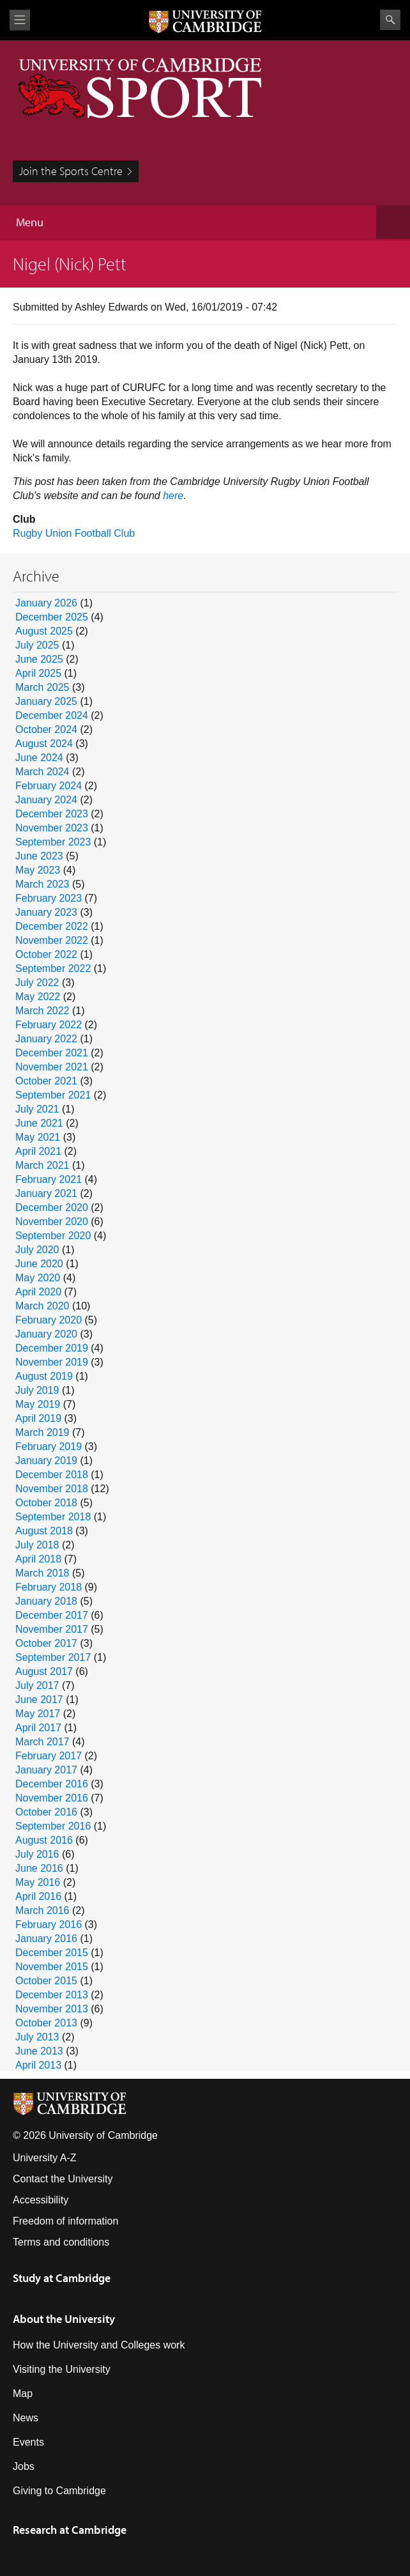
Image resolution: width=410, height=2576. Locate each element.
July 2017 (37, 1685)
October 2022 (46, 954)
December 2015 (51, 1952)
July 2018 (37, 1544)
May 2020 (37, 1277)
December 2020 (51, 1207)
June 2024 (39, 757)
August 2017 (44, 1671)
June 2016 (39, 1868)
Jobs (23, 2466)
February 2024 (48, 785)
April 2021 (38, 1151)
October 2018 (46, 1502)
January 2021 (46, 1193)
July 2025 (37, 645)
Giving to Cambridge (59, 2490)
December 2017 (51, 1615)
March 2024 (42, 771)
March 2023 (42, 884)
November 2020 (51, 1221)
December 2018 (51, 1474)
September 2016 (53, 1826)
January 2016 (46, 1938)
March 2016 (42, 1910)
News (25, 2417)
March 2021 (42, 1165)
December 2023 (51, 813)
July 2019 (37, 1390)
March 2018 (42, 1573)
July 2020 (37, 1249)
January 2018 (46, 1601)
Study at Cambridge (61, 2278)
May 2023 (37, 870)
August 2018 (44, 1530)
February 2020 (48, 1320)
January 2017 (46, 1769)
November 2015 (51, 1966)
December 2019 (51, 1348)
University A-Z (45, 2157)
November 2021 (51, 1066)
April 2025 (38, 673)
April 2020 (38, 1291)
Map (23, 2393)
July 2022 (37, 982)
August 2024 (44, 743)
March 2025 (42, 687)
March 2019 (42, 1432)
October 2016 (46, 1812)
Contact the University (63, 2178)
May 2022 (37, 996)
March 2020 (42, 1305)
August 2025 (44, 631)
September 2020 (53, 1235)
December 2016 (51, 1783)
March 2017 (42, 1741)
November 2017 (51, 1629)
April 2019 (38, 1418)
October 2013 (46, 2022)
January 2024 (46, 799)
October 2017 (46, 1643)
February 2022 (48, 1024)
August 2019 (44, 1376)
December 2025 (51, 617)
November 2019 (51, 1362)
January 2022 (46, 1038)
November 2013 (51, 2008)
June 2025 (39, 659)
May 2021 (37, 1137)
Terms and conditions (61, 2242)
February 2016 (48, 1924)
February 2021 (48, 1179)
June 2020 (39, 1263)
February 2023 (48, 898)
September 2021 (53, 1095)
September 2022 (53, 968)
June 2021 (39, 1123)
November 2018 (51, 1488)
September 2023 (53, 842)
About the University (64, 2318)
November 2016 (51, 1798)
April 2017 (38, 1727)
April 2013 (38, 2065)
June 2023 (39, 856)
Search (390, 20)
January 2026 (46, 603)
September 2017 (53, 1657)
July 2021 (37, 1109)
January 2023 (46, 912)
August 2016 (44, 1840)
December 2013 (51, 1994)
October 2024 (46, 729)
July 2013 (37, 2037)
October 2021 (46, 1081)
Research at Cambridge (69, 2529)
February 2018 (48, 1587)
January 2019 (46, 1460)
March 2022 (42, 1010)
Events (28, 2442)
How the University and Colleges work (99, 2345)
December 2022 (51, 926)
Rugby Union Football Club (74, 533)
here (173, 495)
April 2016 (38, 1896)
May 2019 (37, 1404)
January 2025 (46, 701)
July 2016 (37, 1854)
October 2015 (46, 1980)
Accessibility (40, 2199)
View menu (20, 20)
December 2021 (51, 1052)
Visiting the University (61, 2369)
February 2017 (48, 1755)
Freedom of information (65, 2221)
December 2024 (51, 715)
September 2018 (53, 1516)
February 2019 (48, 1446)
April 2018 (38, 1559)
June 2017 (39, 1699)
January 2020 (46, 1334)
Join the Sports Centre (71, 171)
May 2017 (37, 1713)
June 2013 (39, 2051)
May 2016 (37, 1882)
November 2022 (51, 940)
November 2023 (51, 827)
